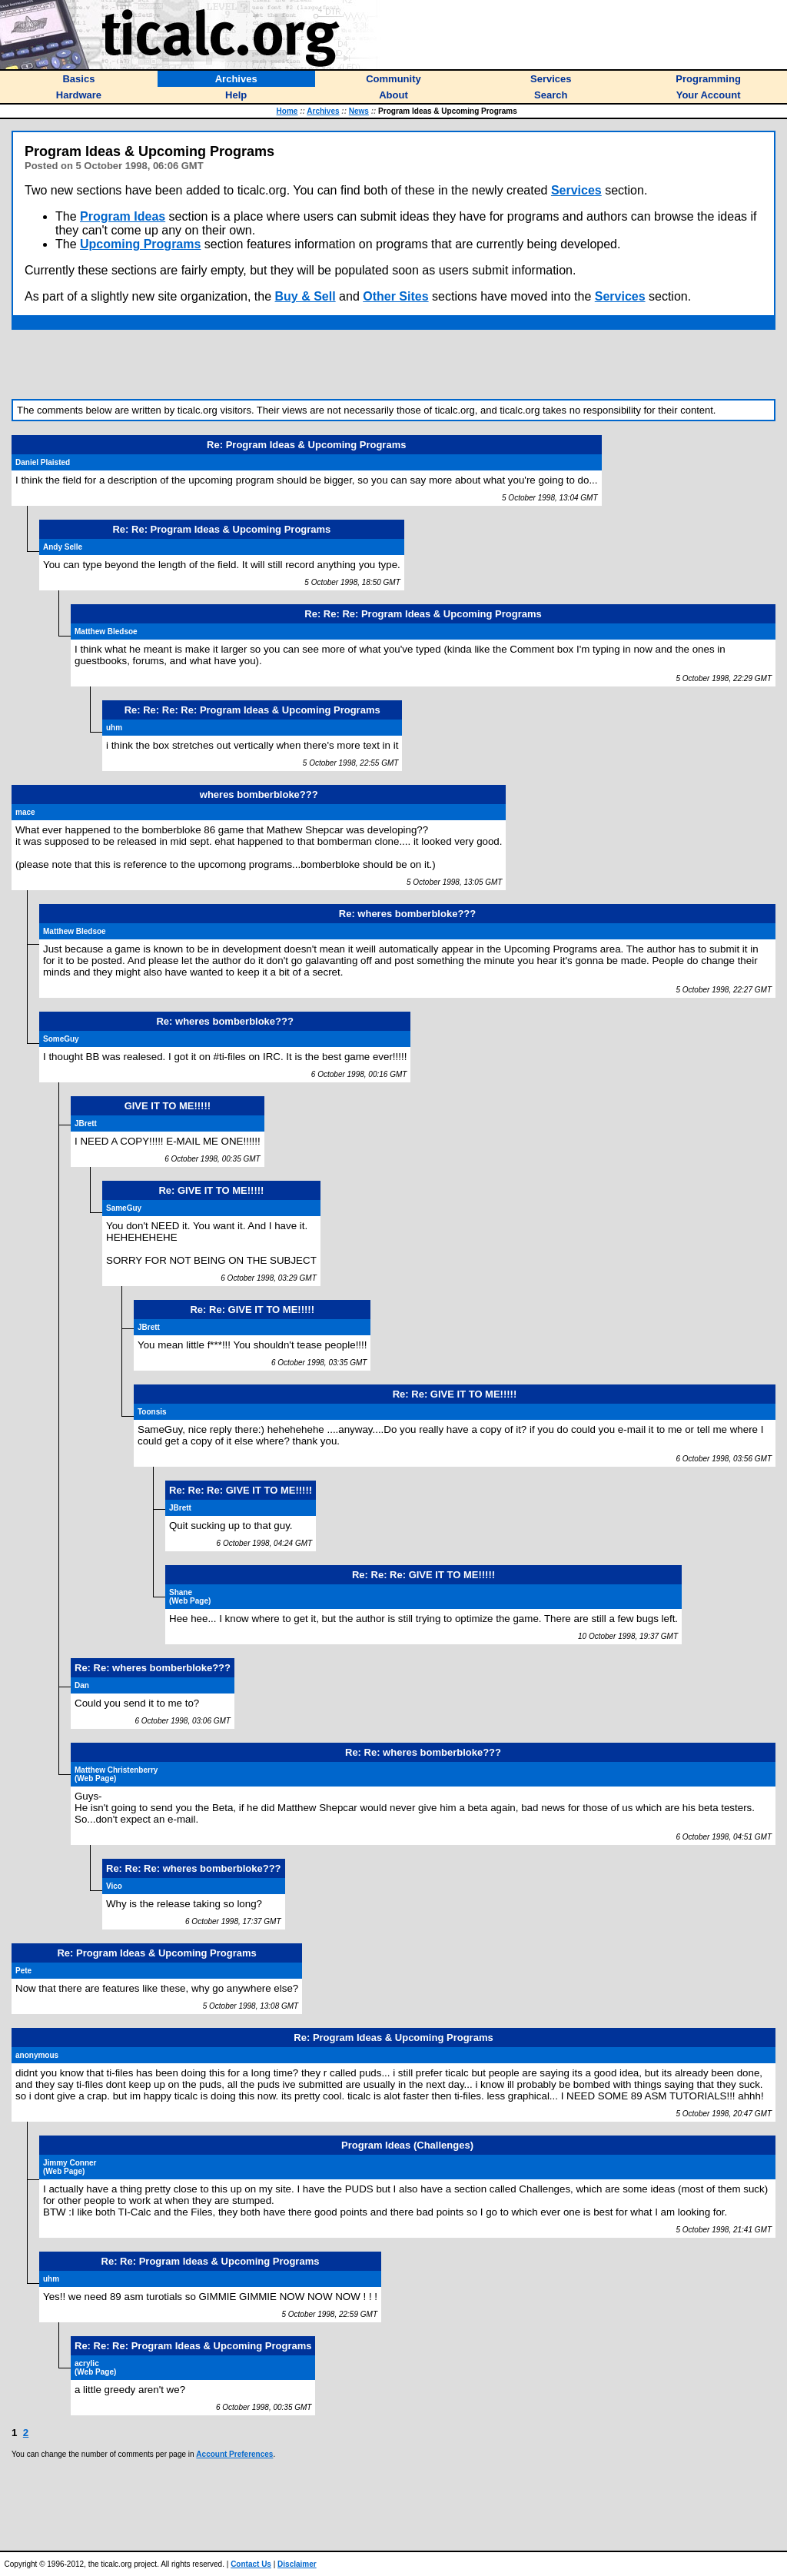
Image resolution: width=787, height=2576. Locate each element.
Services (576, 190)
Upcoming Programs (140, 244)
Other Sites (395, 296)
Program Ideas (122, 216)
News (359, 111)
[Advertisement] (393, 364)
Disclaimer (297, 2564)
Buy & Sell (305, 296)
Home (287, 111)
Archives (323, 111)
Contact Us (251, 2564)
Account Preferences (234, 2454)
